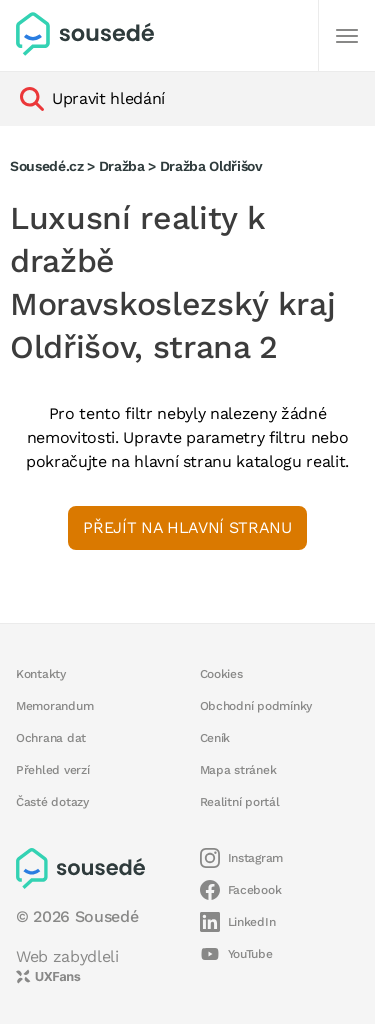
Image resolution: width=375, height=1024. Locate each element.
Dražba (122, 166)
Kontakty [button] (41, 674)
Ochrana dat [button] (51, 738)
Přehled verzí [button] (53, 770)
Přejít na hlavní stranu (187, 527)
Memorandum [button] (54, 706)
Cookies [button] (221, 674)
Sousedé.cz (47, 166)
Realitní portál (240, 802)
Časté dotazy (52, 802)
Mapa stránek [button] (238, 770)
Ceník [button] (215, 738)
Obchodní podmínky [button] (256, 706)
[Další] (347, 36)
